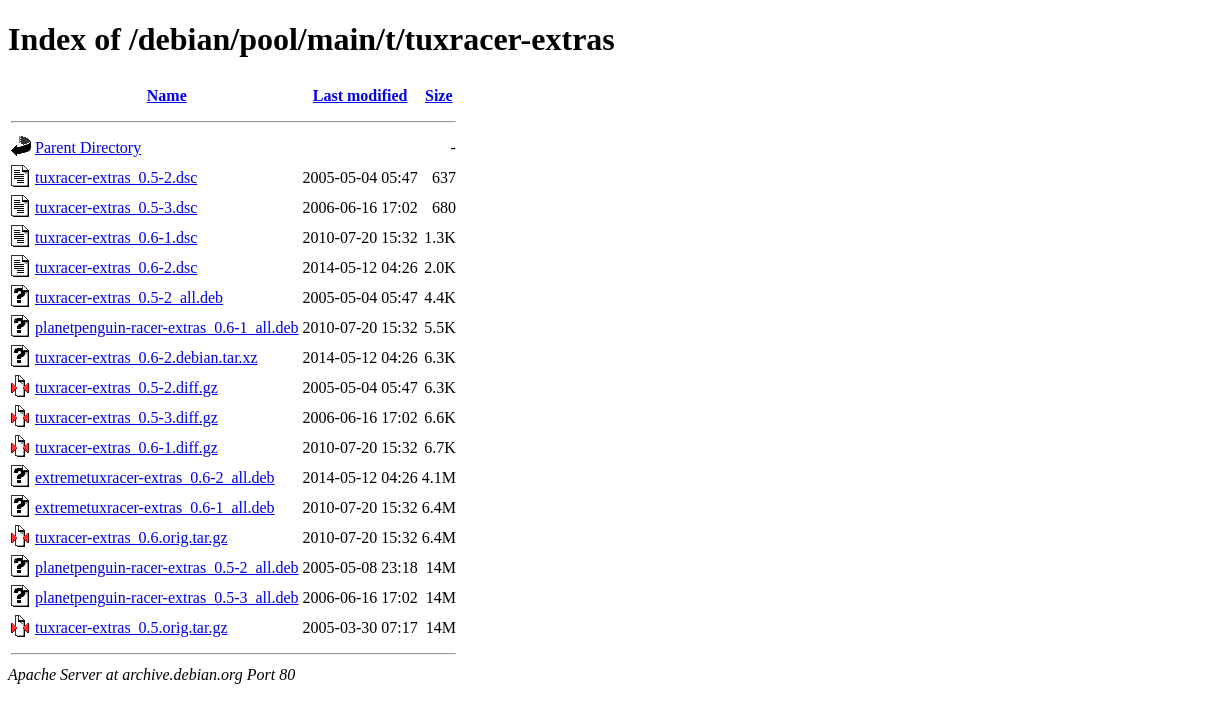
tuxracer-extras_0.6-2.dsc (116, 267)
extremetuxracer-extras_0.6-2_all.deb (155, 477)
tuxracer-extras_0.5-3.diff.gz (126, 417)
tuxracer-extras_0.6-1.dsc (116, 237)
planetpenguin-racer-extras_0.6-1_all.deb (167, 327)
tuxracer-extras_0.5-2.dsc (116, 177)
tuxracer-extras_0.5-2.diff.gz (126, 387)
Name (167, 95)
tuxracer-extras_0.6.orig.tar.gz (131, 537)
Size (439, 95)
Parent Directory (88, 147)
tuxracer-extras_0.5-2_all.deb (129, 297)
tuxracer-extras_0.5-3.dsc (116, 207)
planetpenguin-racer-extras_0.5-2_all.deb (167, 567)
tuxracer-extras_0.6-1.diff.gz (126, 447)
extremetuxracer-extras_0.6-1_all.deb (155, 507)
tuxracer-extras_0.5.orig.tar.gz (131, 627)
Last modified (360, 95)
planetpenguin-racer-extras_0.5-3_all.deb (167, 597)
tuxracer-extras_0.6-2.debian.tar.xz (146, 357)
